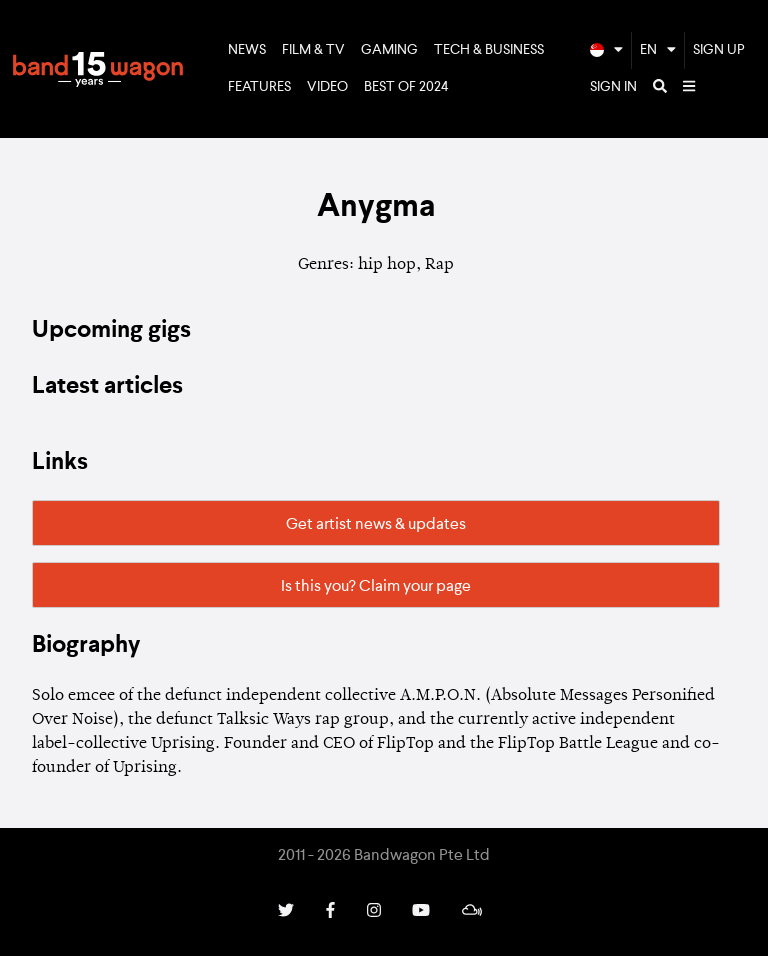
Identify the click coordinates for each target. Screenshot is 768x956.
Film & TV (313, 50)
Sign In (613, 87)
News (247, 50)
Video (327, 87)
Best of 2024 (406, 87)
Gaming (389, 50)
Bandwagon (98, 69)
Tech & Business (489, 50)
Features (259, 87)
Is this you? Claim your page (376, 587)
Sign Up (719, 50)
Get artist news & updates (376, 525)
